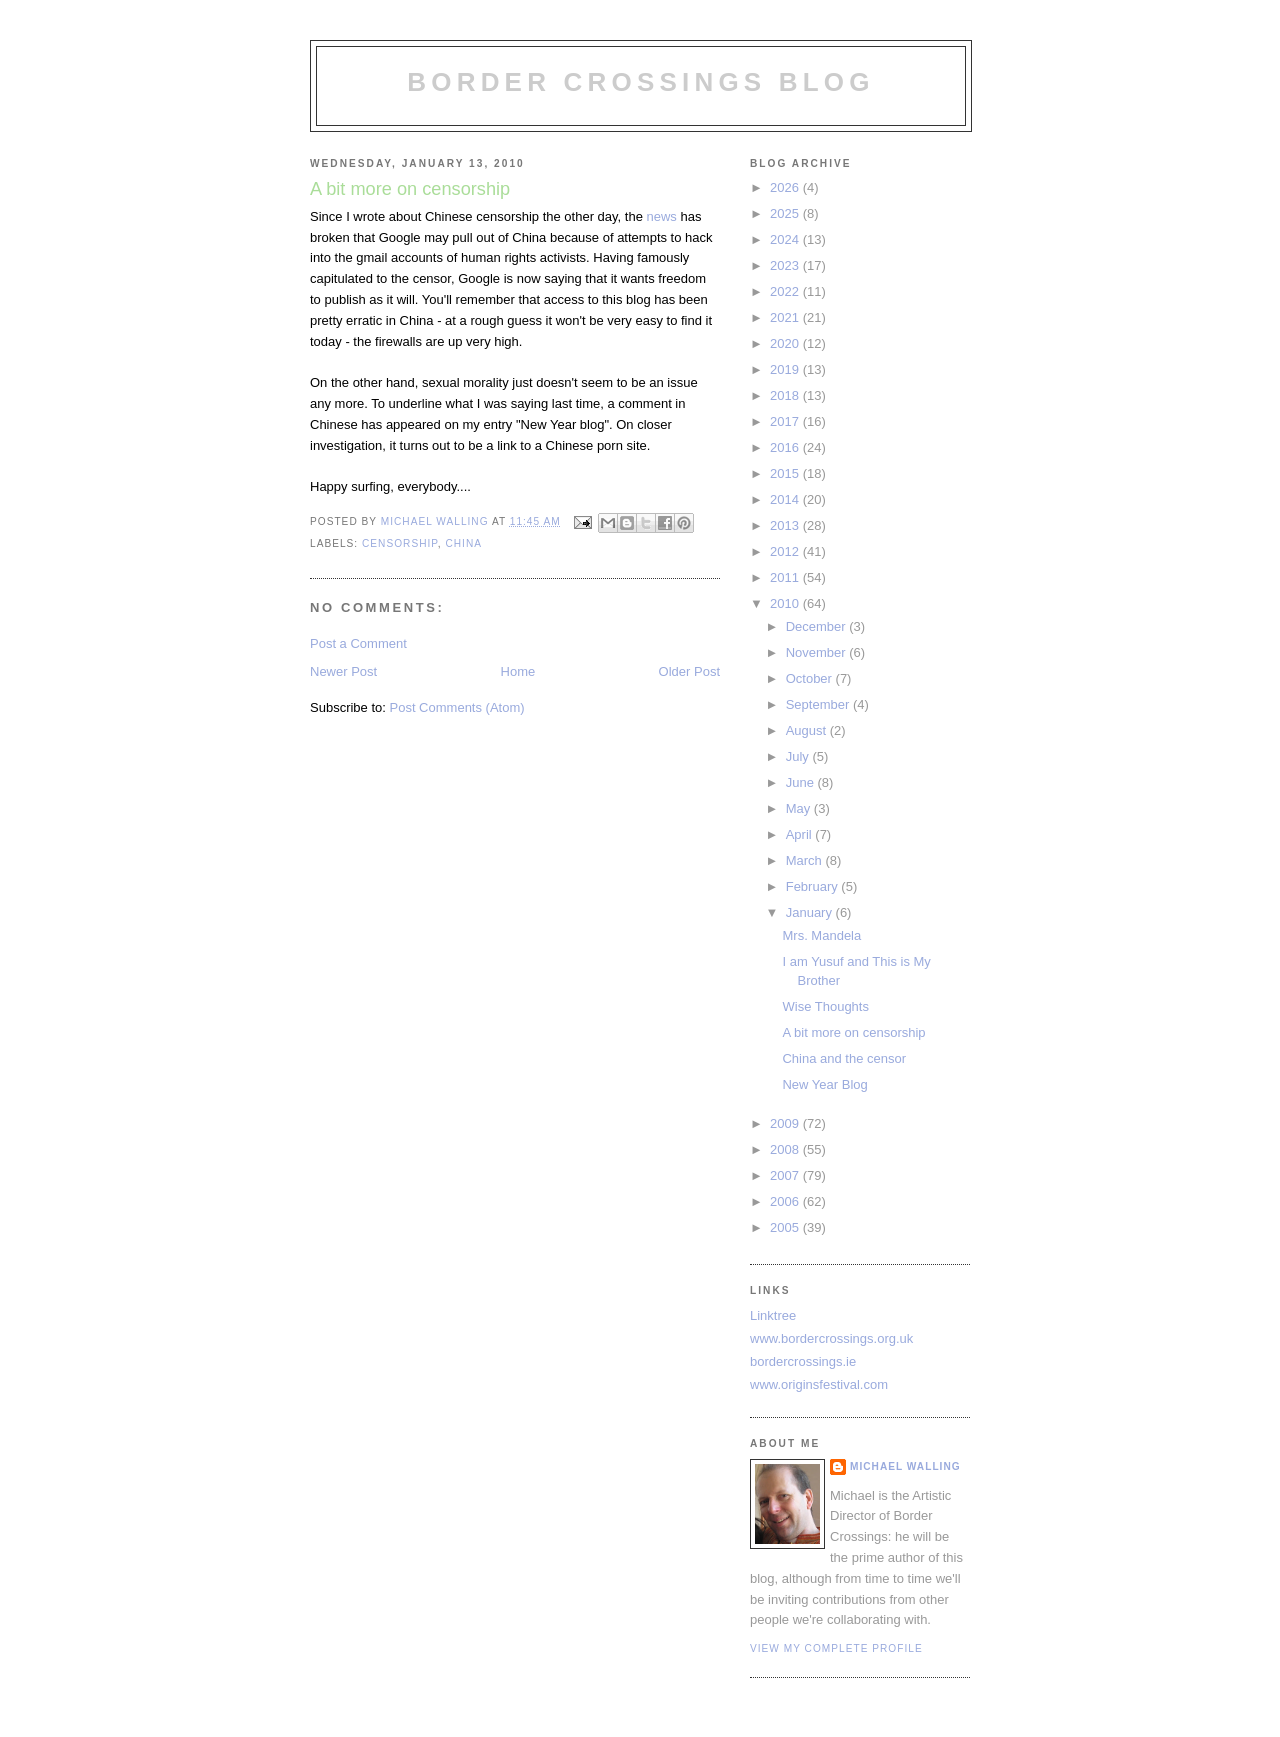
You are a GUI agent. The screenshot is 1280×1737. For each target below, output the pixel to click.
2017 (786, 421)
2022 (786, 291)
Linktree (773, 1315)
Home (518, 671)
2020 (786, 343)
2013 (786, 525)
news (662, 216)
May (800, 808)
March (806, 860)
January (811, 912)
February (814, 886)
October (811, 678)
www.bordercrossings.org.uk (831, 1338)
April (801, 834)
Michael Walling (905, 1466)
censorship (400, 543)
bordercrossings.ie (803, 1361)
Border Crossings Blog (640, 82)
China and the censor (844, 1058)
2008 (786, 1149)
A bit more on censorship (853, 1032)
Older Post (689, 671)
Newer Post (343, 671)
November (818, 652)
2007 (786, 1175)
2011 (786, 577)
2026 (786, 187)
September (819, 704)
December (818, 626)
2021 (786, 317)
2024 (786, 239)
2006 (786, 1201)
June (802, 782)
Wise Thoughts (825, 1006)
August (808, 730)
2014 (786, 499)
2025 (786, 213)
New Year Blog (824, 1084)
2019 (786, 369)
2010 (786, 603)
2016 (786, 447)
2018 (786, 395)
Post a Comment (358, 643)
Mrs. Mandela (821, 935)
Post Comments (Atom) (457, 707)
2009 (786, 1123)
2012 (786, 551)
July (799, 756)
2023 (786, 265)
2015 (786, 473)
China (463, 543)
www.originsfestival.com (819, 1384)
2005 (786, 1227)
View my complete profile (836, 1648)
